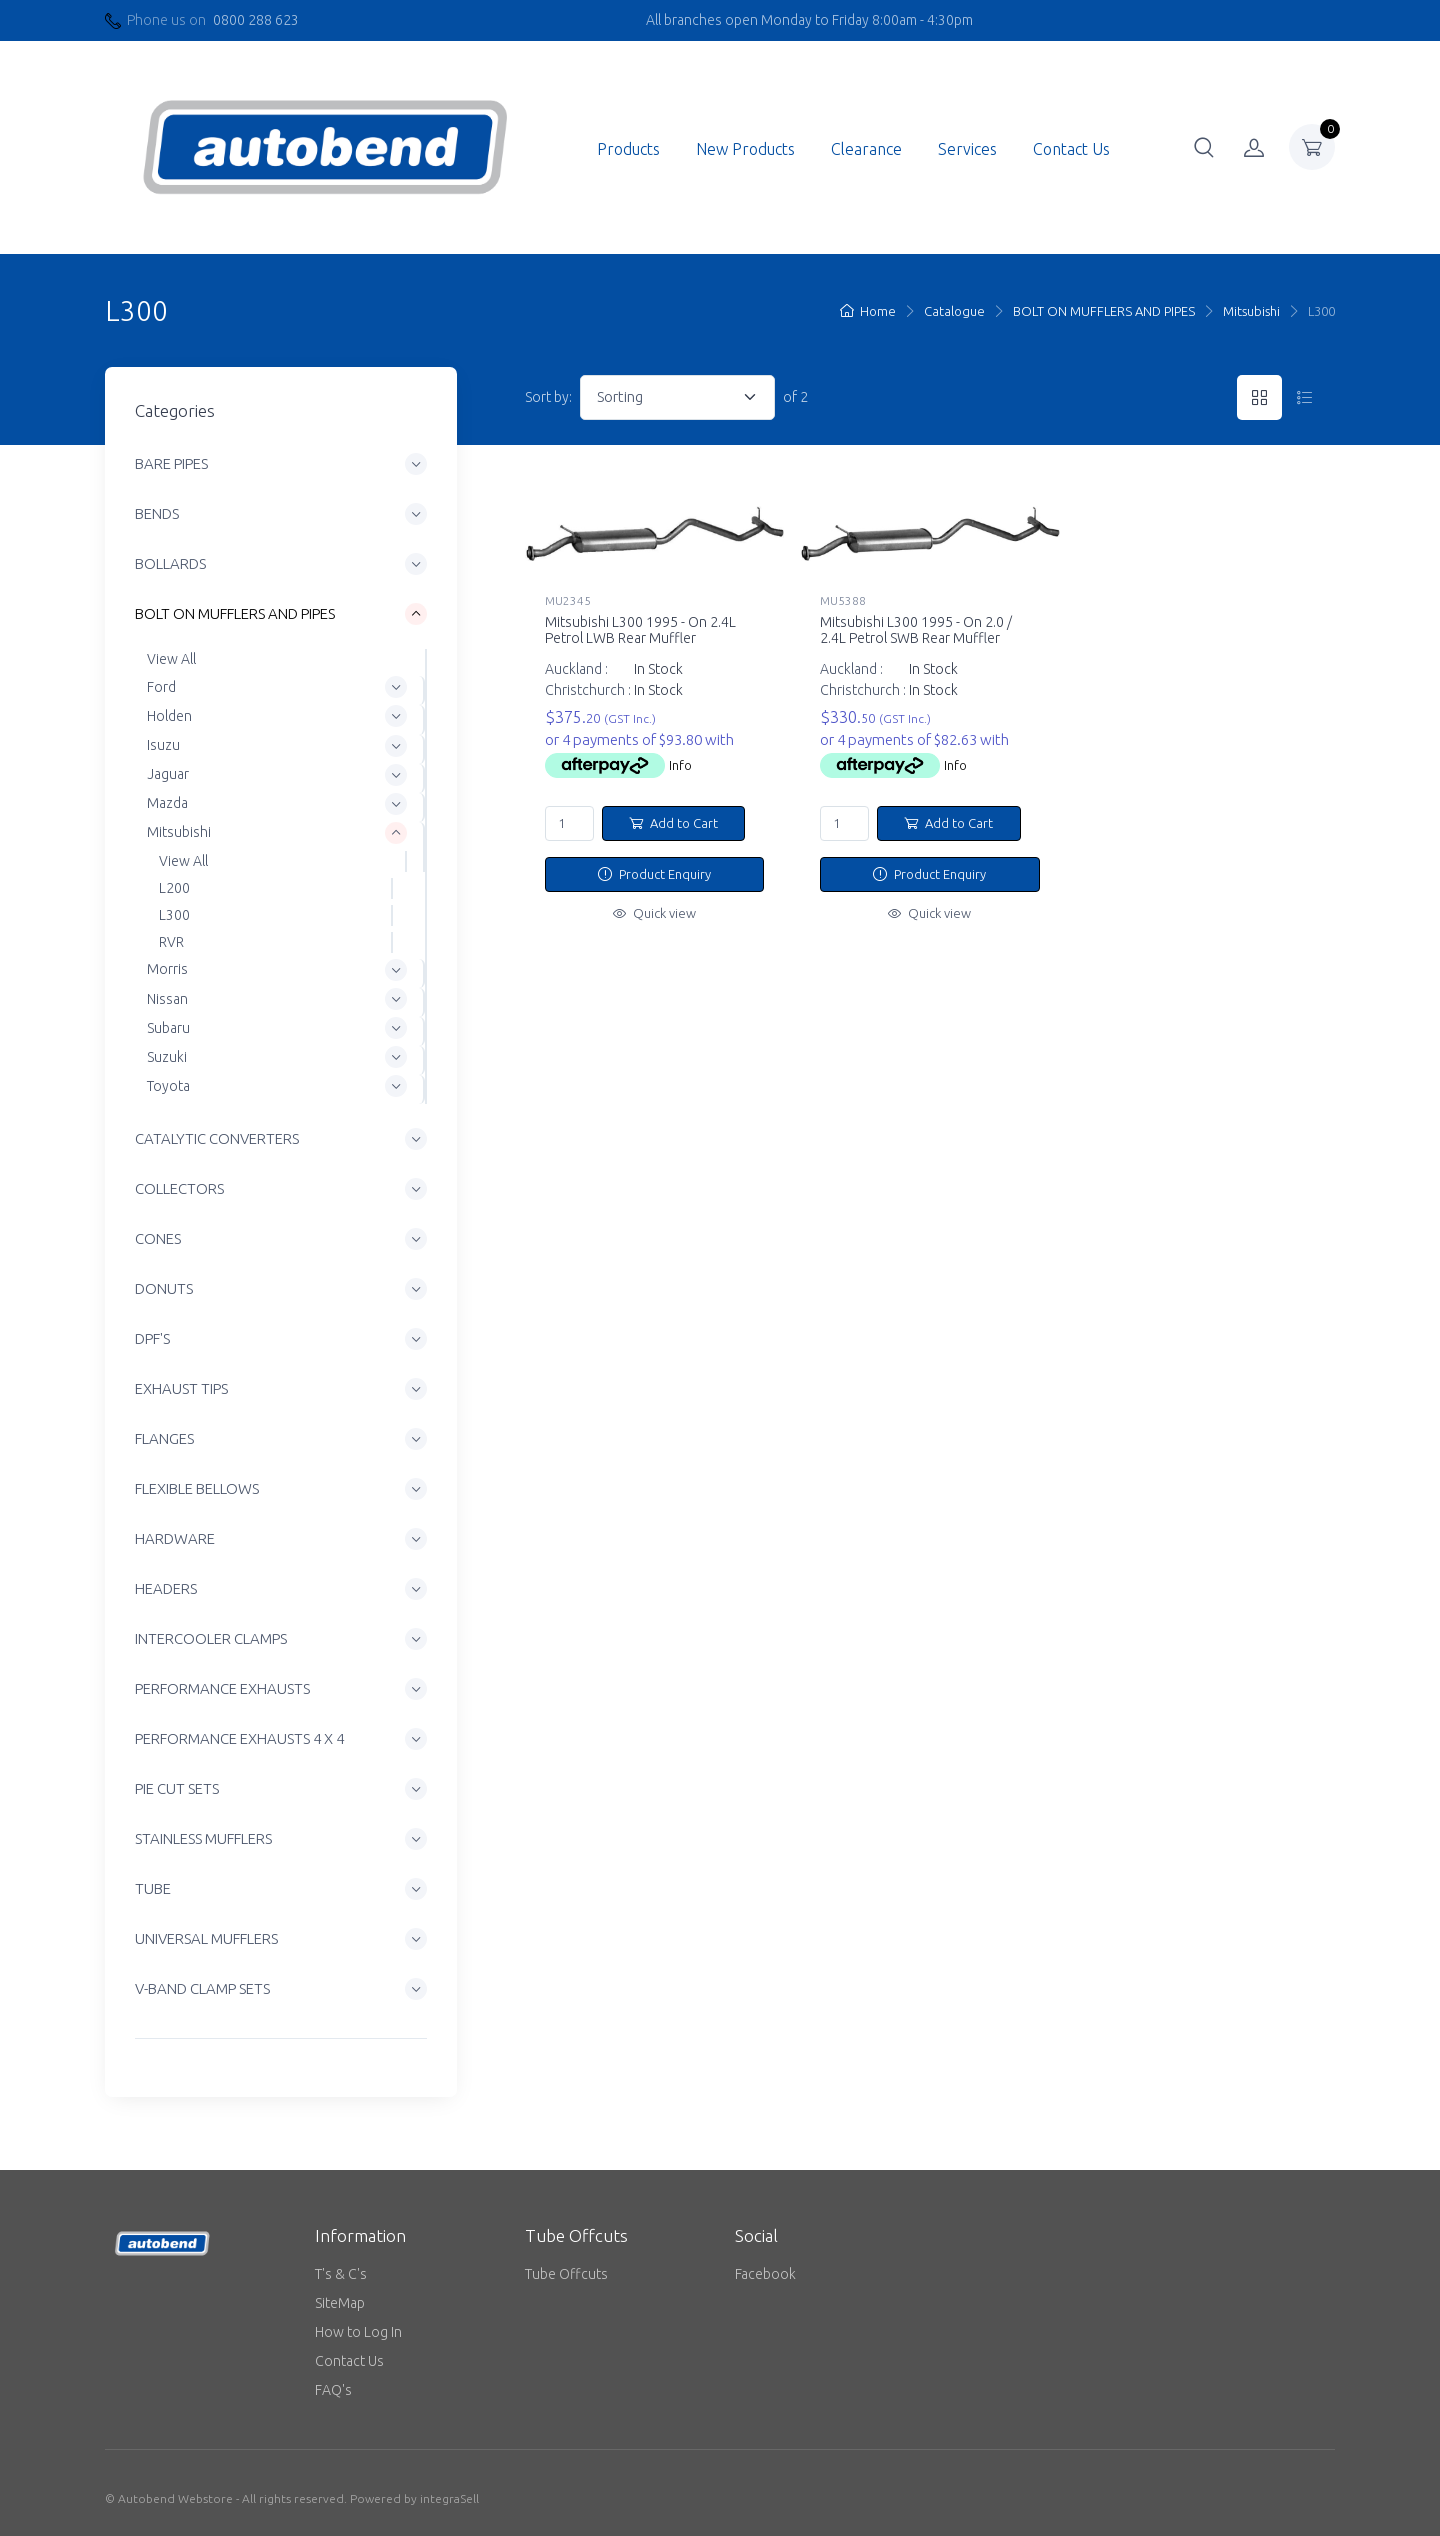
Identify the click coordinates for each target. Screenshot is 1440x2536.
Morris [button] (167, 970)
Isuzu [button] (163, 745)
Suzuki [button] (167, 1057)
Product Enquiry (654, 874)
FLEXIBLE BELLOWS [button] (197, 1489)
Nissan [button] (167, 999)
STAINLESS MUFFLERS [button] (203, 1839)
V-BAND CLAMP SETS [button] (202, 1989)
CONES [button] (158, 1239)
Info (680, 765)
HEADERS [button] (166, 1589)
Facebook (765, 2274)
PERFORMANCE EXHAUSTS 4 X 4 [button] (239, 1739)
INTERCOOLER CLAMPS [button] (211, 1639)
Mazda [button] (167, 803)
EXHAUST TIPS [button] (181, 1389)
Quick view (654, 913)
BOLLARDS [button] (170, 564)
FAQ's (333, 2390)
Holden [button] (169, 716)
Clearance (866, 149)
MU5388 (843, 600)
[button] (1204, 147)
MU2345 (568, 600)
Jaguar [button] (168, 774)
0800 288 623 (256, 20)
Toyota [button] (168, 1086)
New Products (745, 149)
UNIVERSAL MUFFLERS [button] (206, 1939)
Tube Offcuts (566, 2274)
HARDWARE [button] (175, 1539)
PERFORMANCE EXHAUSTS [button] (222, 1689)
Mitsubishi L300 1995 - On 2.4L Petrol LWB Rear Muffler (640, 630)
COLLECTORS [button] (179, 1189)
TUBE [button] (153, 1889)
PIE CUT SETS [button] (177, 1789)
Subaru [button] (168, 1028)
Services (967, 149)
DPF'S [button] (152, 1339)
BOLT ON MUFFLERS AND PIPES (1104, 311)
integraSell (449, 2498)
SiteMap (340, 2303)
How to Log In (358, 2332)
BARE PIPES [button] (171, 464)
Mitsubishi (1251, 311)
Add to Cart (673, 823)
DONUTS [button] (164, 1289)
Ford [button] (161, 687)
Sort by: (548, 397)
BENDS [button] (157, 514)
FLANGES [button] (164, 1439)
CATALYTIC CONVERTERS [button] (217, 1139)
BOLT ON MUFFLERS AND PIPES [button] (235, 614)
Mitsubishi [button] (179, 833)
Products (628, 149)
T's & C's (341, 2274)
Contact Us (1071, 149)
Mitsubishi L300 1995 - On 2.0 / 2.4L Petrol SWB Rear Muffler (916, 630)
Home (868, 311)
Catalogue (954, 311)
